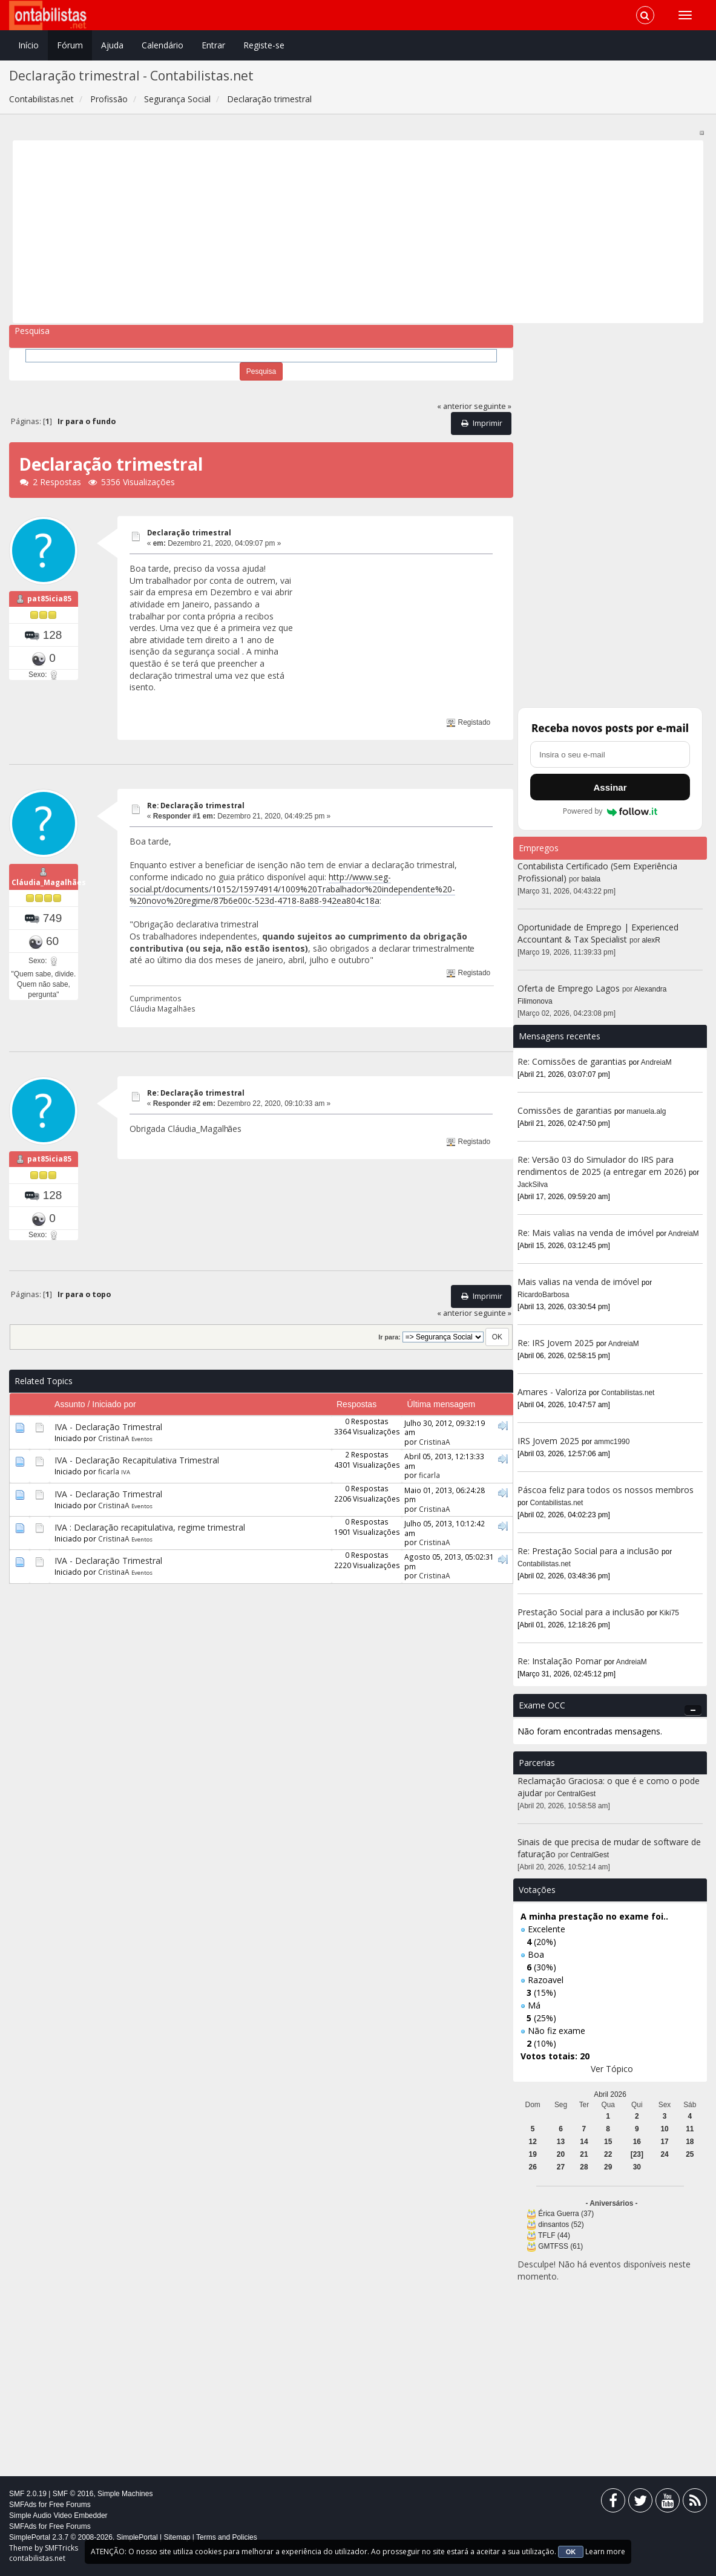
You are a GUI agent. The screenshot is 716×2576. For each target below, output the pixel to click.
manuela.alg (646, 1111)
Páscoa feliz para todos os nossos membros (605, 1490)
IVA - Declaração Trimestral (108, 1427)
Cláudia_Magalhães (48, 882)
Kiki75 (669, 1613)
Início (28, 45)
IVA (125, 1472)
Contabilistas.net (628, 1392)
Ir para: (389, 1337)
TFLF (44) (554, 2235)
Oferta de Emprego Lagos (568, 988)
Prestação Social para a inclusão (582, 1612)
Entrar (213, 45)
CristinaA (114, 1438)
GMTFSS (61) (560, 2246)
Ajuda (112, 45)
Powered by (610, 811)
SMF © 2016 (73, 2493)
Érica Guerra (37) (566, 2213)
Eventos (142, 1439)
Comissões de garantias (564, 1110)
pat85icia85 (49, 598)
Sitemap (176, 2537)
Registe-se (263, 45)
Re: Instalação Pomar (559, 1661)
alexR (651, 940)
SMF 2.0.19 (28, 2493)
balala (591, 879)
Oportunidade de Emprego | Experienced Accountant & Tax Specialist (597, 933)
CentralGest (576, 1794)
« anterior (454, 406)
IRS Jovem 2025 (548, 1441)
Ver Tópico (612, 2068)
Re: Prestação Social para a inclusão (589, 1551)
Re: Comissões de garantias (571, 1061)
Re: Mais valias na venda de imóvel (585, 1232)
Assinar (609, 787)
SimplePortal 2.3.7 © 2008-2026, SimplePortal (83, 2537)
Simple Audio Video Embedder (58, 2515)
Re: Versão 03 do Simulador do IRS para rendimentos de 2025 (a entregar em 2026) (601, 1165)
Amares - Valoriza (551, 1392)
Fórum (70, 45)
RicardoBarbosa (543, 1294)
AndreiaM (656, 1062)
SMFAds (22, 2504)
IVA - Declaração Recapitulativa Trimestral (136, 1460)
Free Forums (70, 2504)
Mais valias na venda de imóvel (578, 1281)
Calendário (162, 45)
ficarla (108, 1471)
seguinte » (492, 406)
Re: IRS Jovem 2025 (555, 1342)
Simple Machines (125, 2493)
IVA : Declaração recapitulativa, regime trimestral (149, 1527)
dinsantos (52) (560, 2224)
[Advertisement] (358, 231)
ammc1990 (612, 1441)
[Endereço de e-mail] (610, 754)
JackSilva (532, 1184)
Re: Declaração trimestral (196, 805)
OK (571, 2551)
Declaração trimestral (189, 532)
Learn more (605, 2551)
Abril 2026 (610, 2094)
